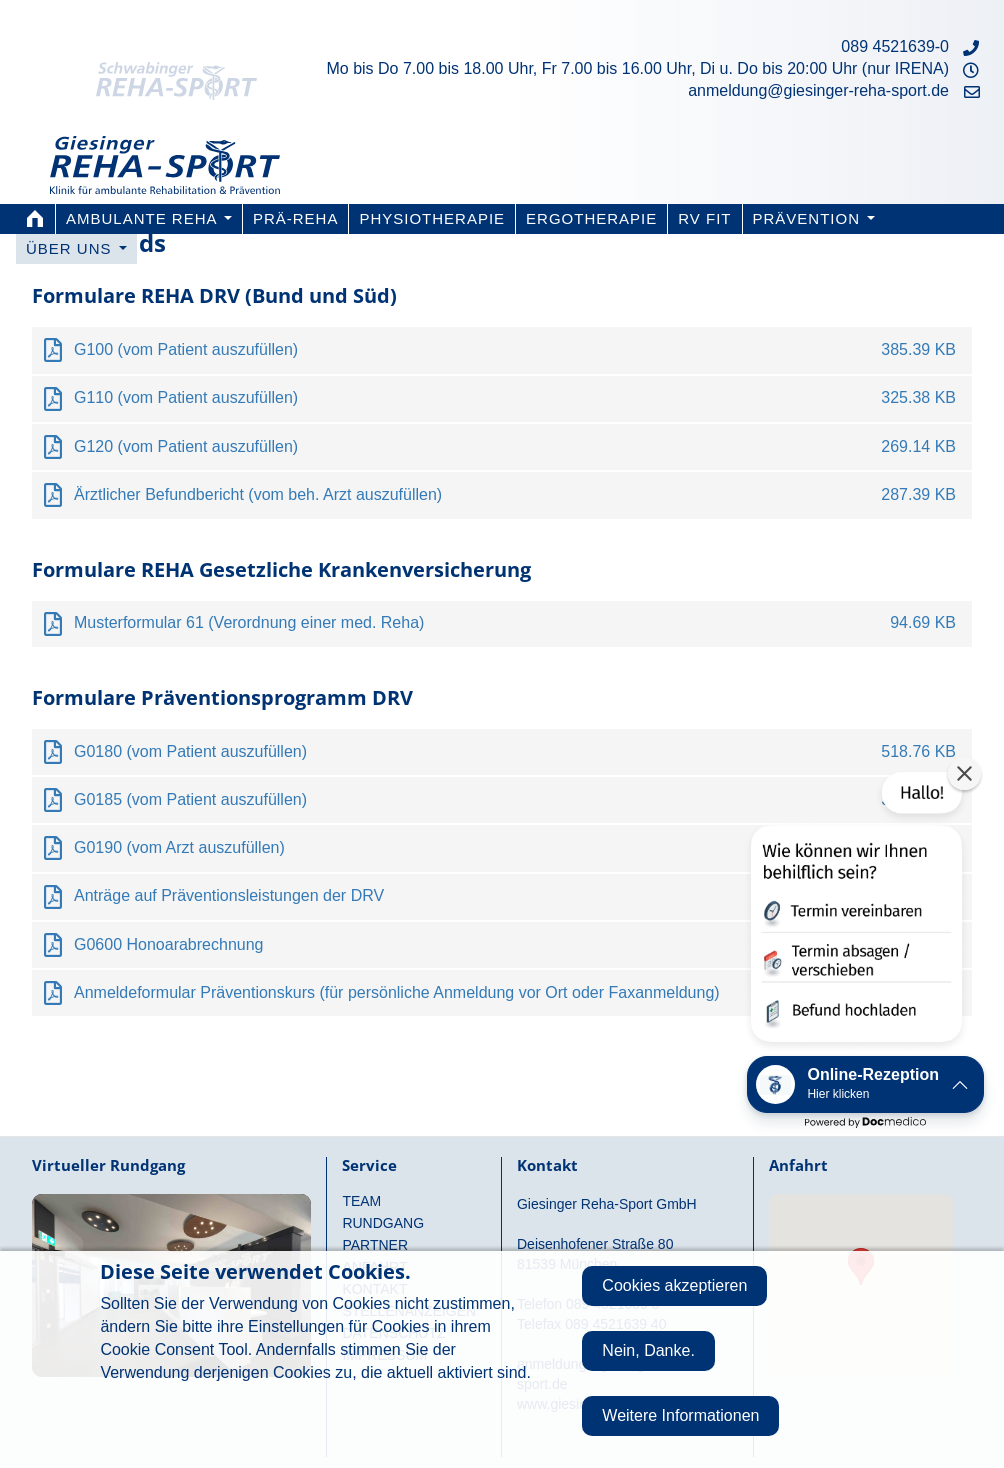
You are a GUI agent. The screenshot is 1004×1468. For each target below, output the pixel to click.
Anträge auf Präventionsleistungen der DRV (229, 895)
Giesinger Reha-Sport (165, 152)
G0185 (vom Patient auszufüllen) (190, 799)
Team (361, 1201)
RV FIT (704, 218)
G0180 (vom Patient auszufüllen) (190, 751)
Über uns (76, 248)
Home (35, 219)
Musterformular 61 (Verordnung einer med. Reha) (249, 622)
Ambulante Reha (149, 218)
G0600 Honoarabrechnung (168, 944)
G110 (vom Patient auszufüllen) (186, 397)
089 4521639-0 (895, 46)
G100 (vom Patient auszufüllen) (186, 349)
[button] (854, 911)
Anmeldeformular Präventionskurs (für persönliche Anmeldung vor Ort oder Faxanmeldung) (397, 992)
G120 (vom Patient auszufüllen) (186, 446)
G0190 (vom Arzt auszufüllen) (179, 847)
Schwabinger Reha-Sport (191, 55)
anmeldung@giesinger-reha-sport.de (818, 90)
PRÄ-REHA (296, 218)
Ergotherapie (591, 218)
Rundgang (383, 1223)
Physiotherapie (432, 218)
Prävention (814, 218)
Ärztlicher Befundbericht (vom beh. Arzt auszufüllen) (258, 494)
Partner (375, 1245)
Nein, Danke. (648, 1350)
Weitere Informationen (680, 1415)
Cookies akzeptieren (674, 1285)
